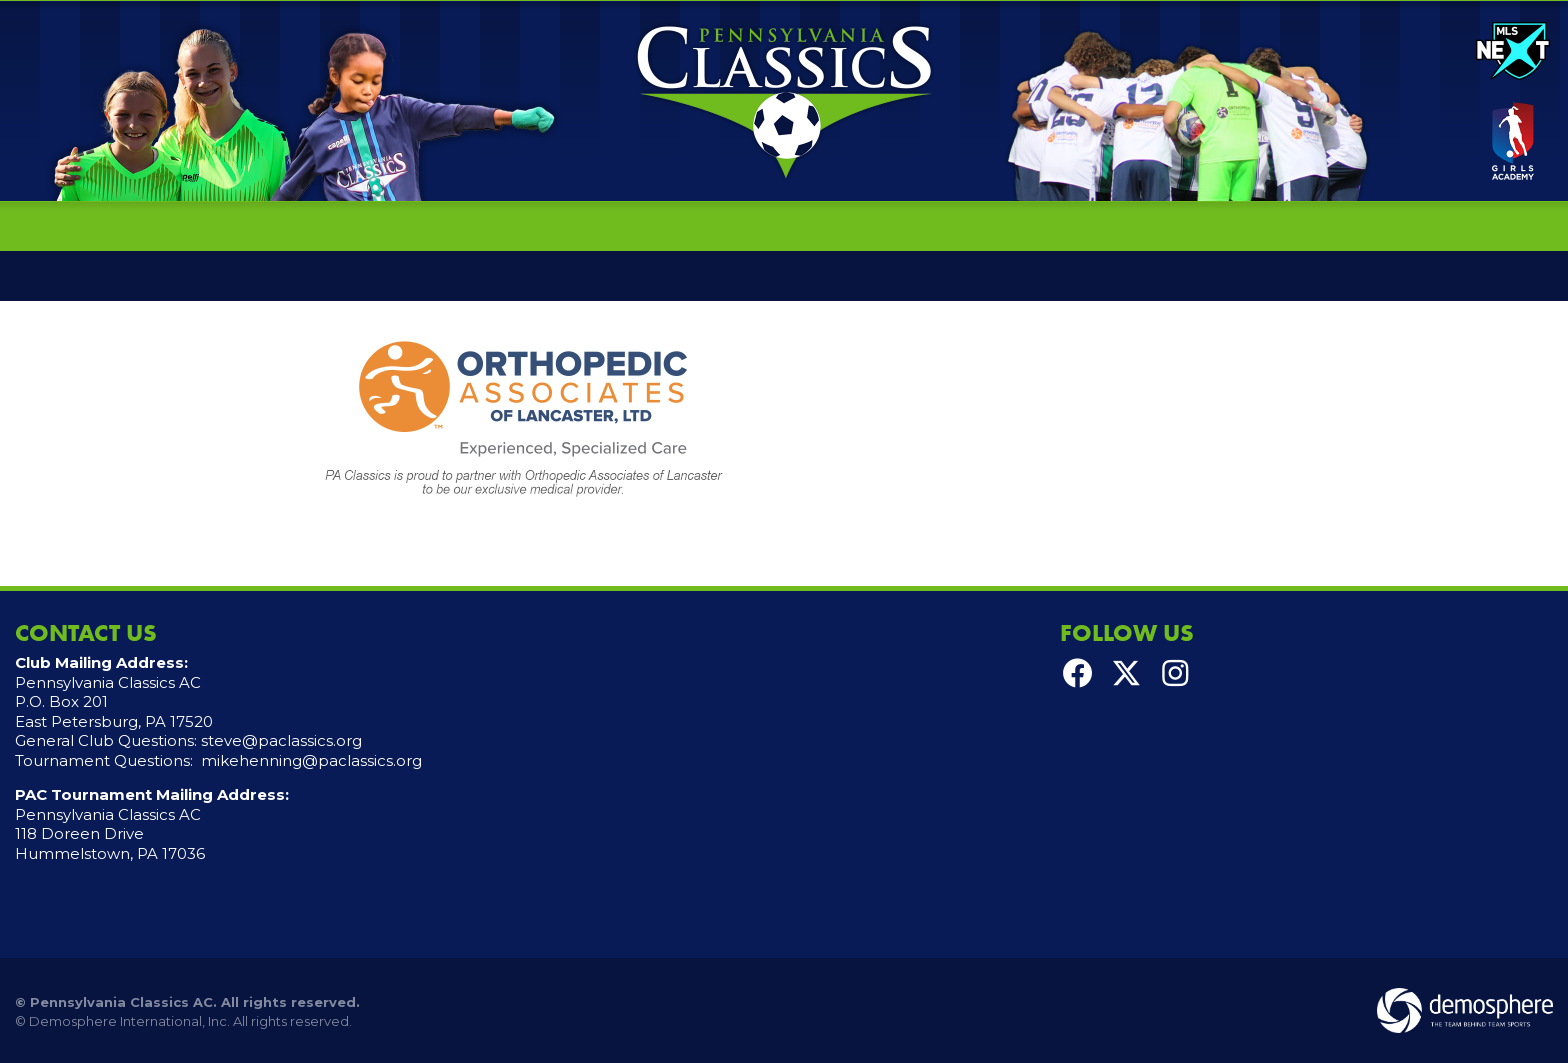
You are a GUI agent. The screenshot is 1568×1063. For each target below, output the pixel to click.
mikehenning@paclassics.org (311, 760)
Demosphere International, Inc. (129, 1021)
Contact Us (86, 632)
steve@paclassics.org (281, 740)
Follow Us (1127, 632)
